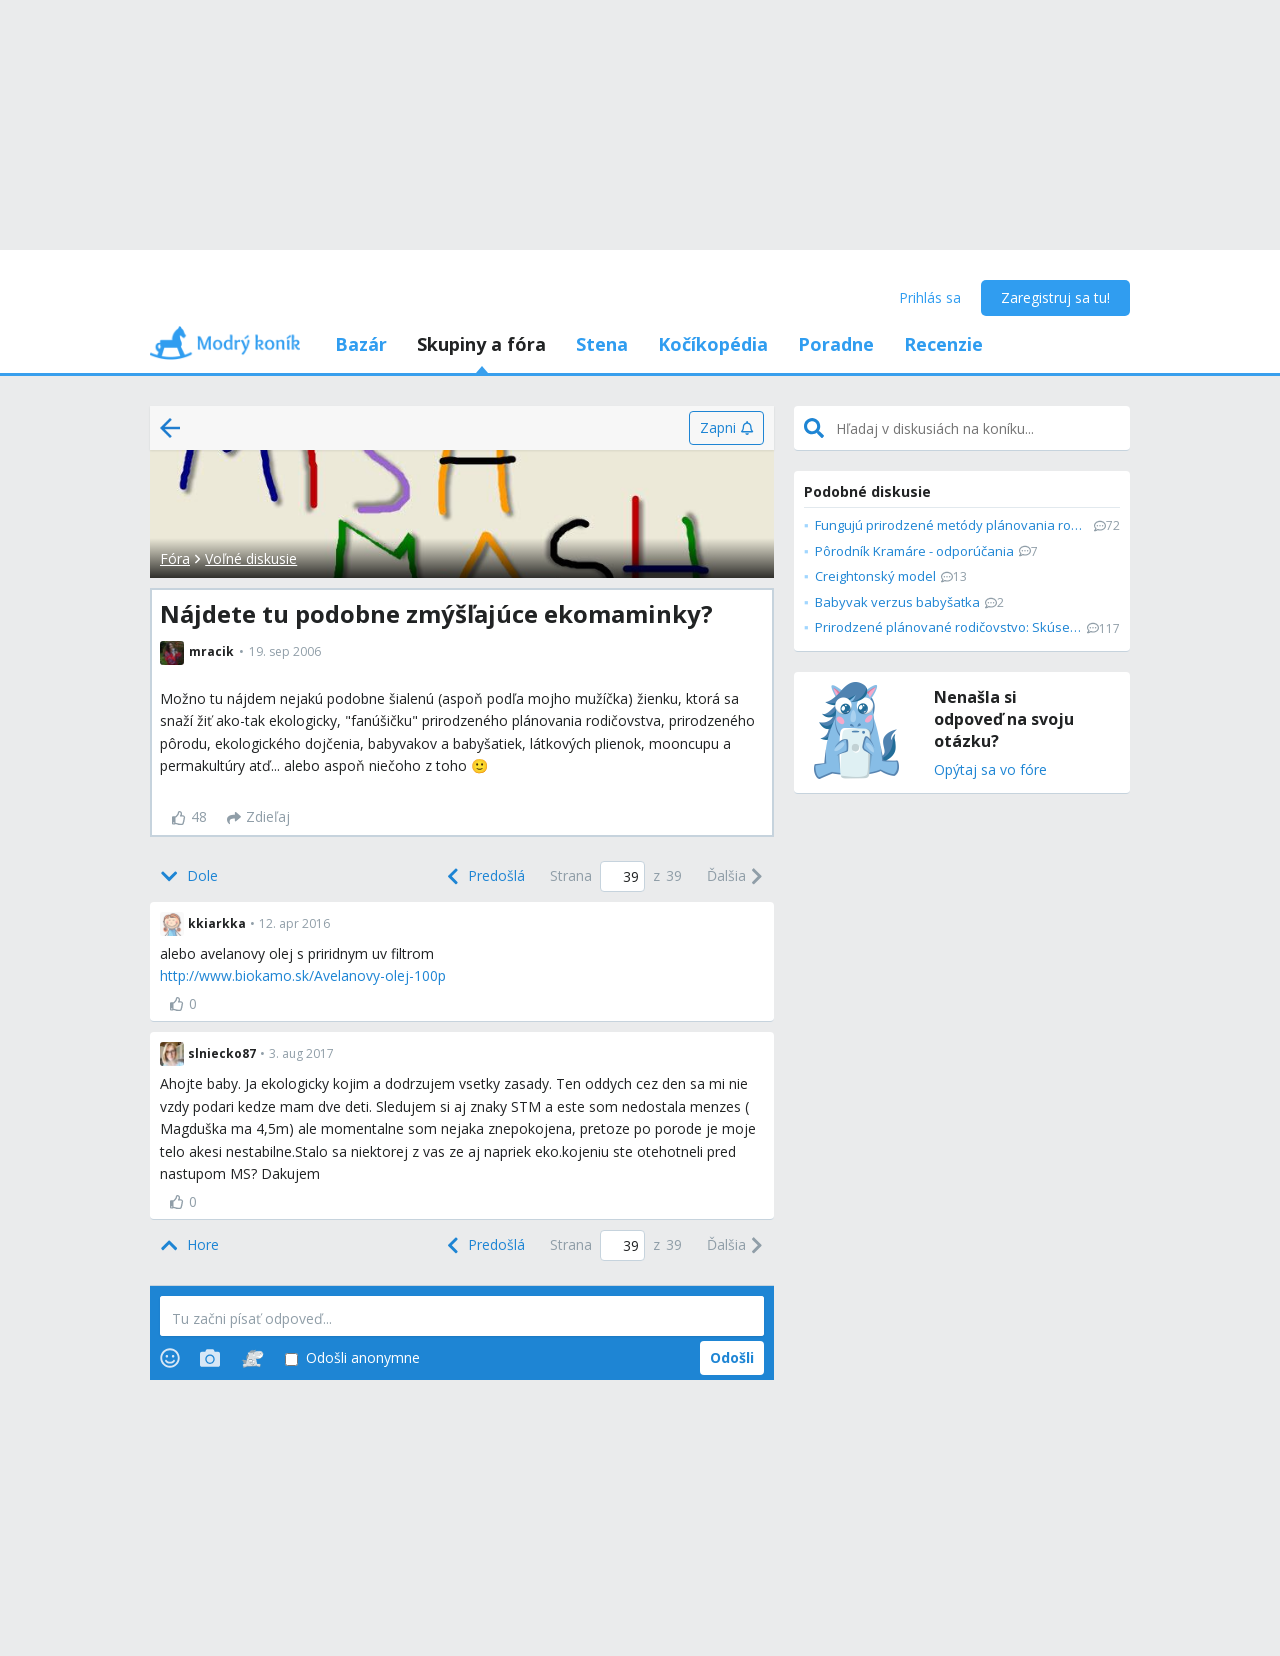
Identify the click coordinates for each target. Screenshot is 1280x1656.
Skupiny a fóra (481, 344)
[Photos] (210, 1358)
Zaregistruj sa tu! (1055, 297)
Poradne (836, 344)
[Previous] (484, 877)
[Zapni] (726, 428)
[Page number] (622, 876)
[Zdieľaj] (258, 818)
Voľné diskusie (251, 558)
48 (189, 816)
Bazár (361, 344)
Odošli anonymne (352, 1358)
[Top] (189, 1245)
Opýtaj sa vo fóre (990, 770)
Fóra (175, 558)
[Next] (735, 877)
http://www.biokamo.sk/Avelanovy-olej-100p (303, 975)
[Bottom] (189, 877)
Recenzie (943, 344)
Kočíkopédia (713, 344)
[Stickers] (252, 1358)
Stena (602, 344)
